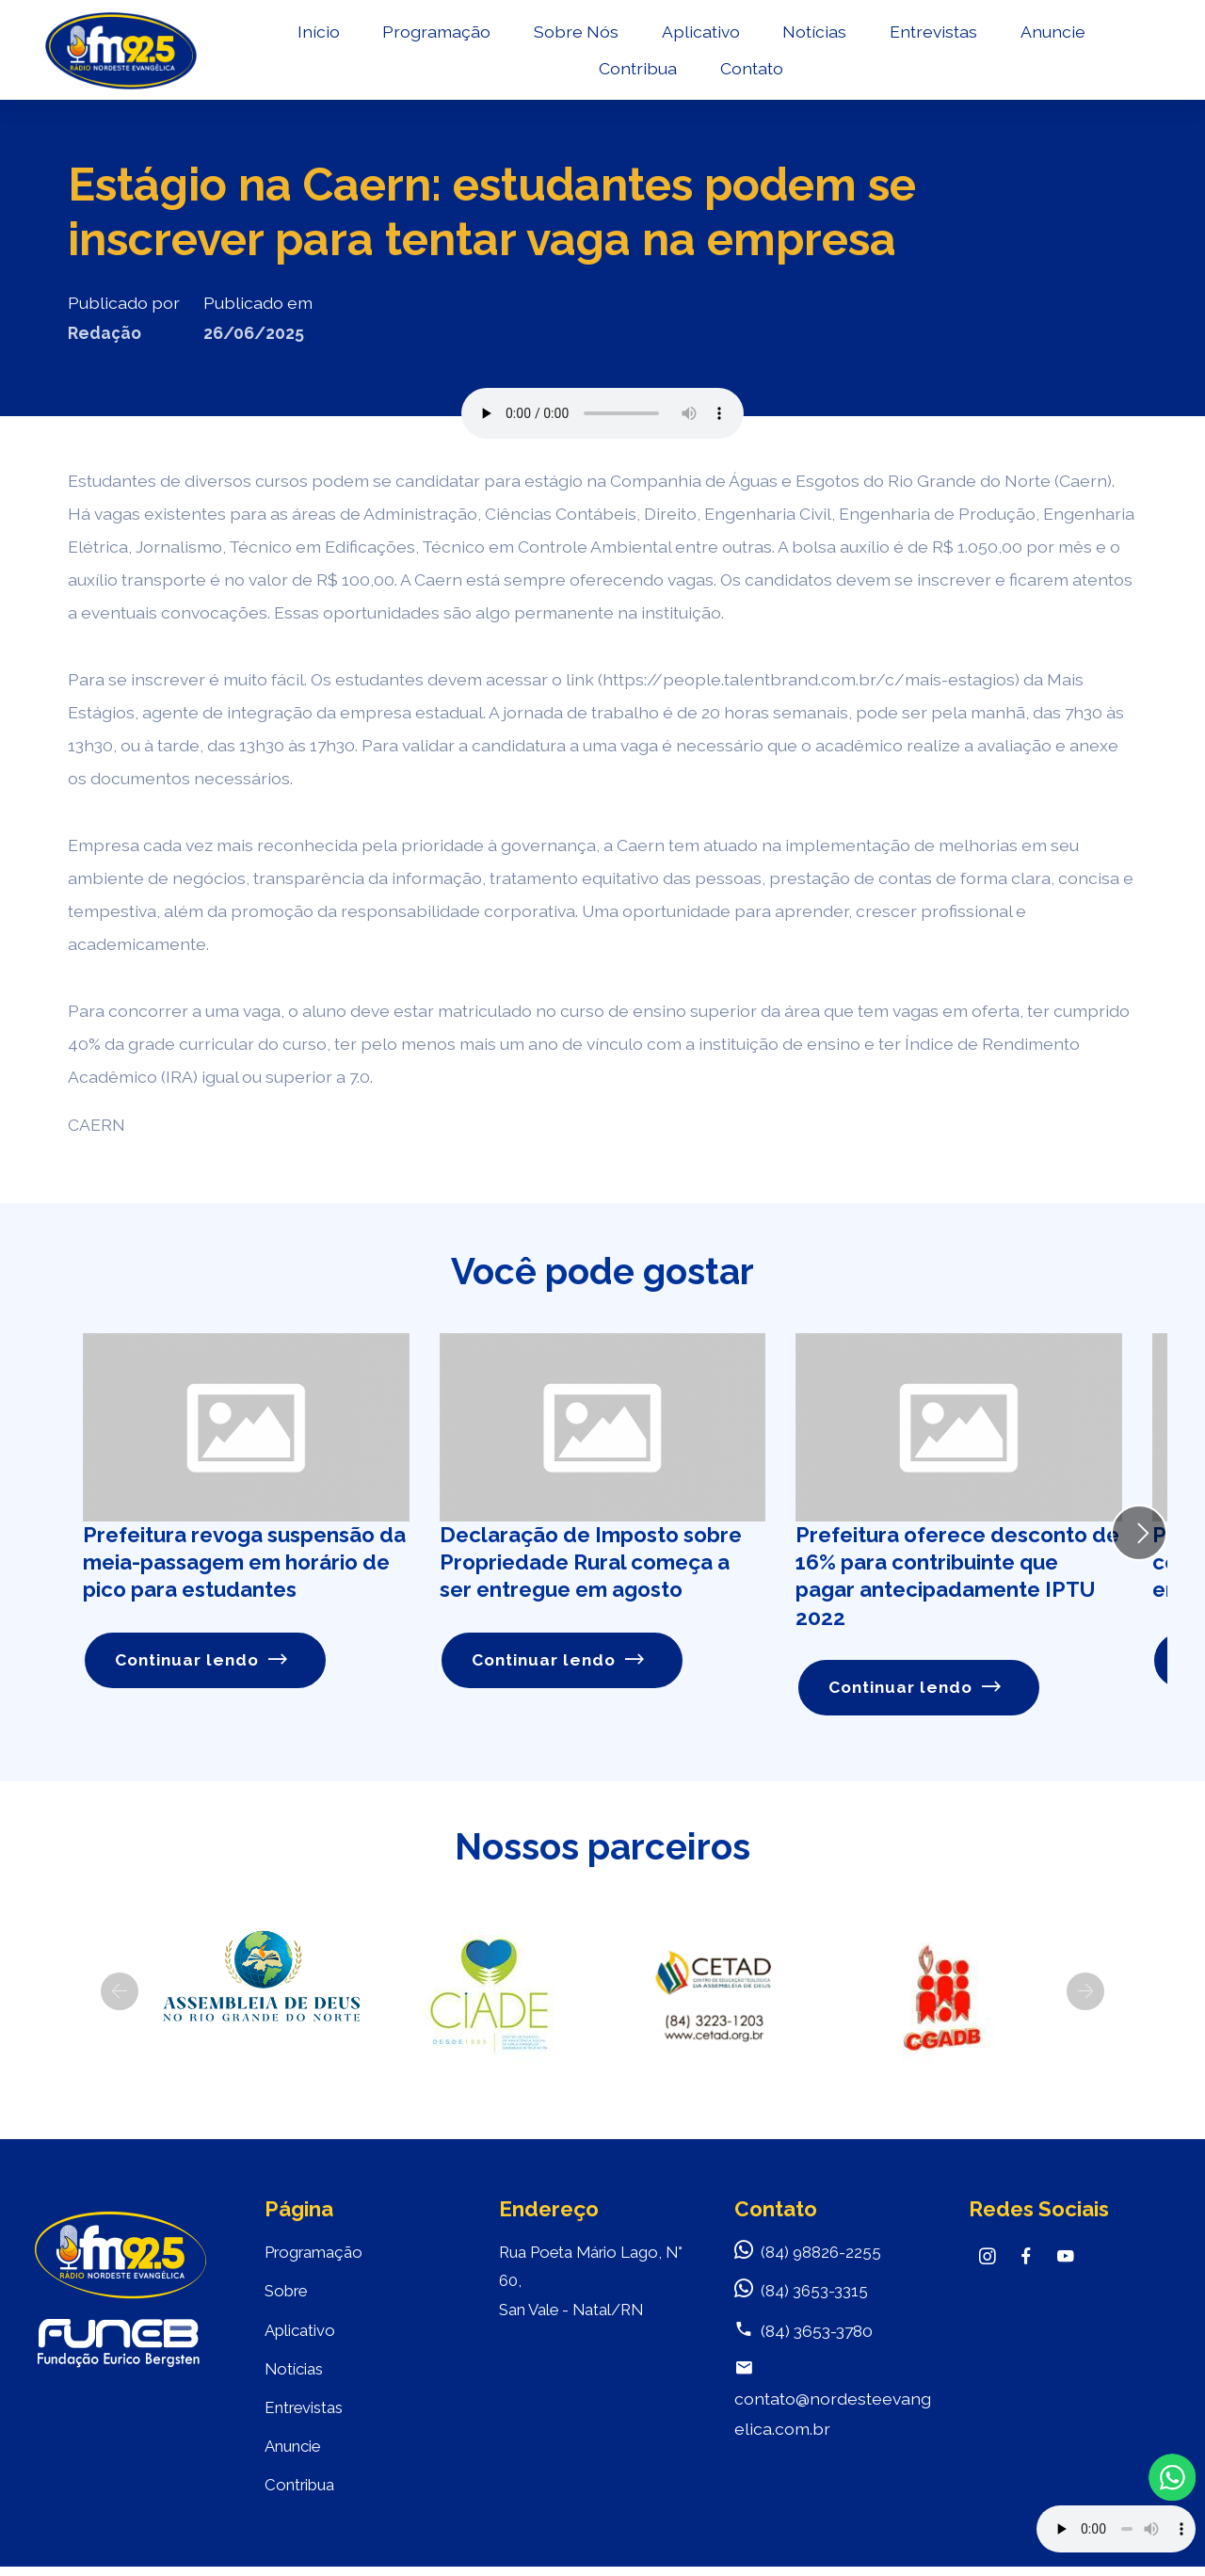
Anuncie (1050, 34)
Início (316, 34)
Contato (749, 71)
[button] (119, 1992)
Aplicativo (698, 34)
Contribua (636, 71)
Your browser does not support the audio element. (1116, 2528)
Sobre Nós (574, 34)
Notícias (812, 34)
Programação (434, 34)
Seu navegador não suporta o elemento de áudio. (602, 413)
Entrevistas (931, 34)
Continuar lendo (202, 1660)
